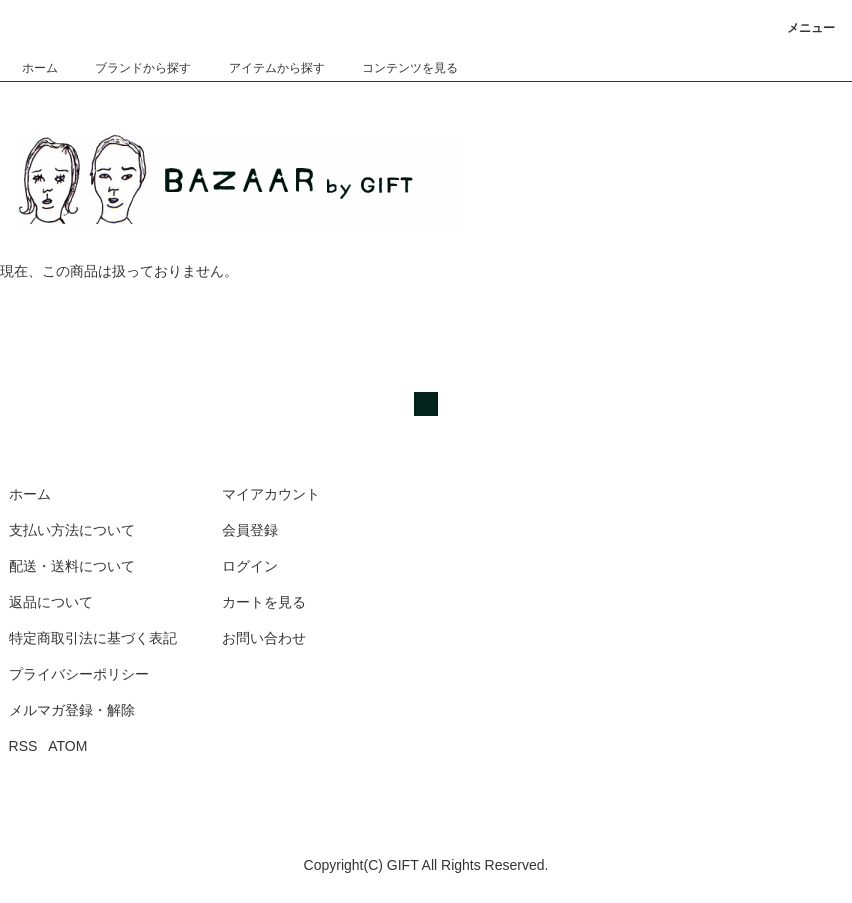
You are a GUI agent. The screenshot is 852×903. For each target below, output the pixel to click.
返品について (51, 602)
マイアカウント (271, 494)
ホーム (40, 68)
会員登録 (250, 530)
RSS (23, 746)
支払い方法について (72, 530)
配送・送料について (72, 566)
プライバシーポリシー (79, 674)
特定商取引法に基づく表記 (93, 638)
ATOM (67, 746)
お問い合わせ (264, 638)
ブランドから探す (131, 68)
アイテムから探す (265, 68)
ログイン (250, 566)
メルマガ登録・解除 (72, 710)
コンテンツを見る (398, 68)
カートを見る (264, 602)
